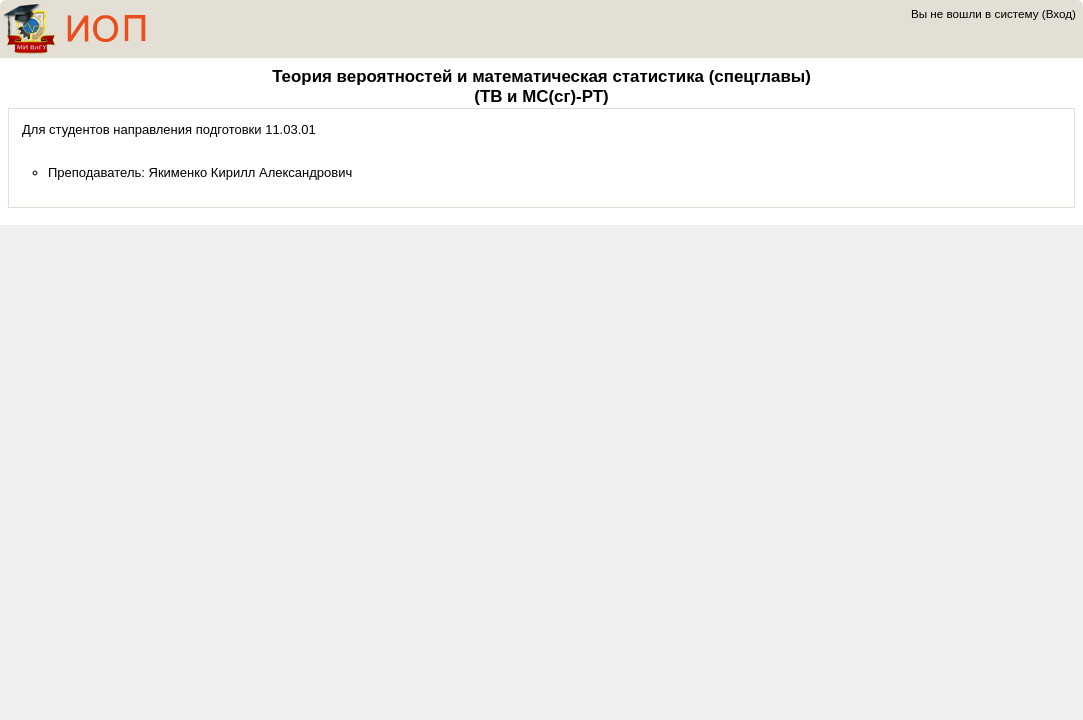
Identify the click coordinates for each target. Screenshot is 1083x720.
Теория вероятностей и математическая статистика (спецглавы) (541, 76)
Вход (1059, 13)
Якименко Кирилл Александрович (251, 172)
